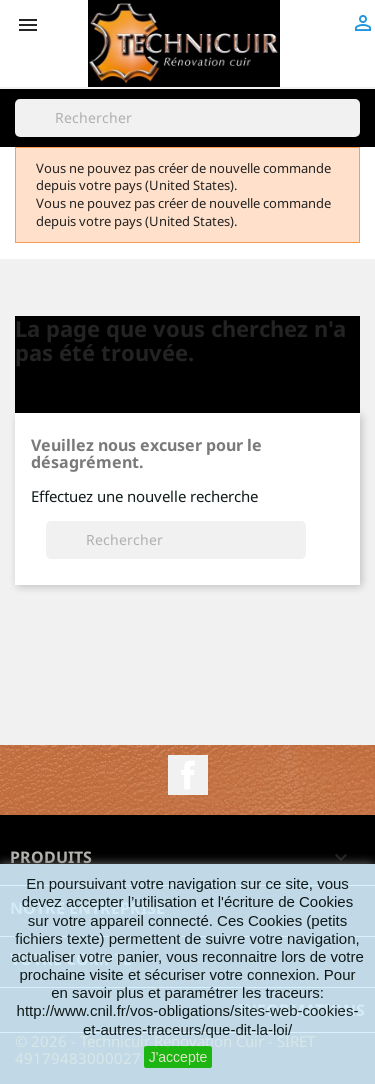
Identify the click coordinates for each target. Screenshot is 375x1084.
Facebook (188, 775)
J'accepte (178, 1057)
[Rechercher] (187, 118)
